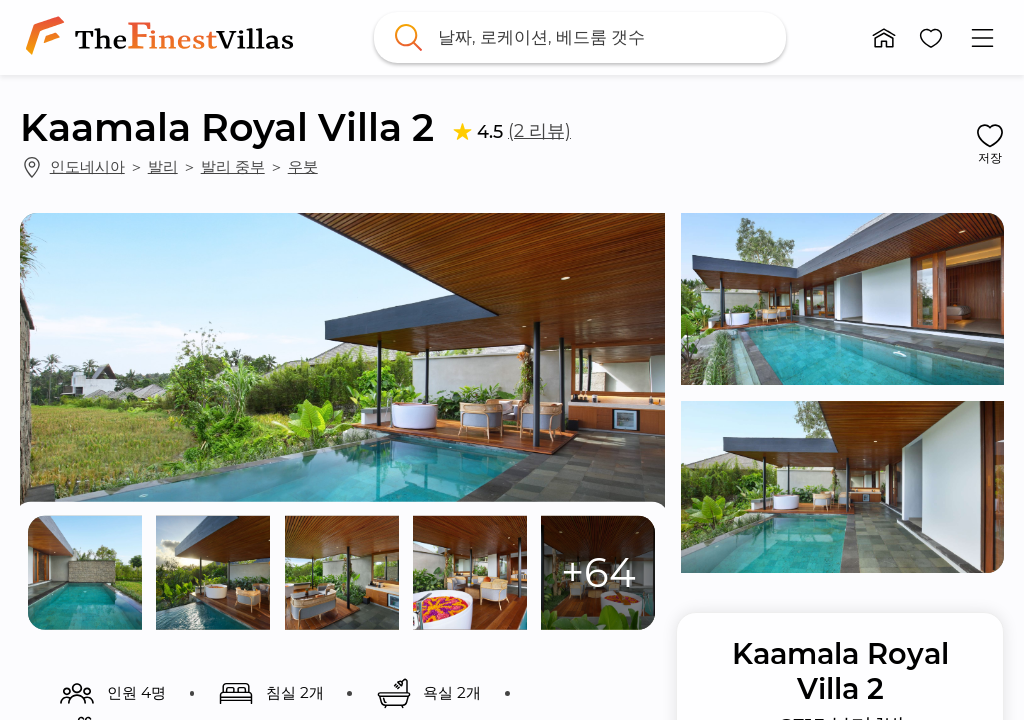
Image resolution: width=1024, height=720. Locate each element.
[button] (884, 38)
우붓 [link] (303, 166)
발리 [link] (163, 166)
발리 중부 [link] (233, 166)
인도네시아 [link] (87, 166)
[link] (163, 37)
